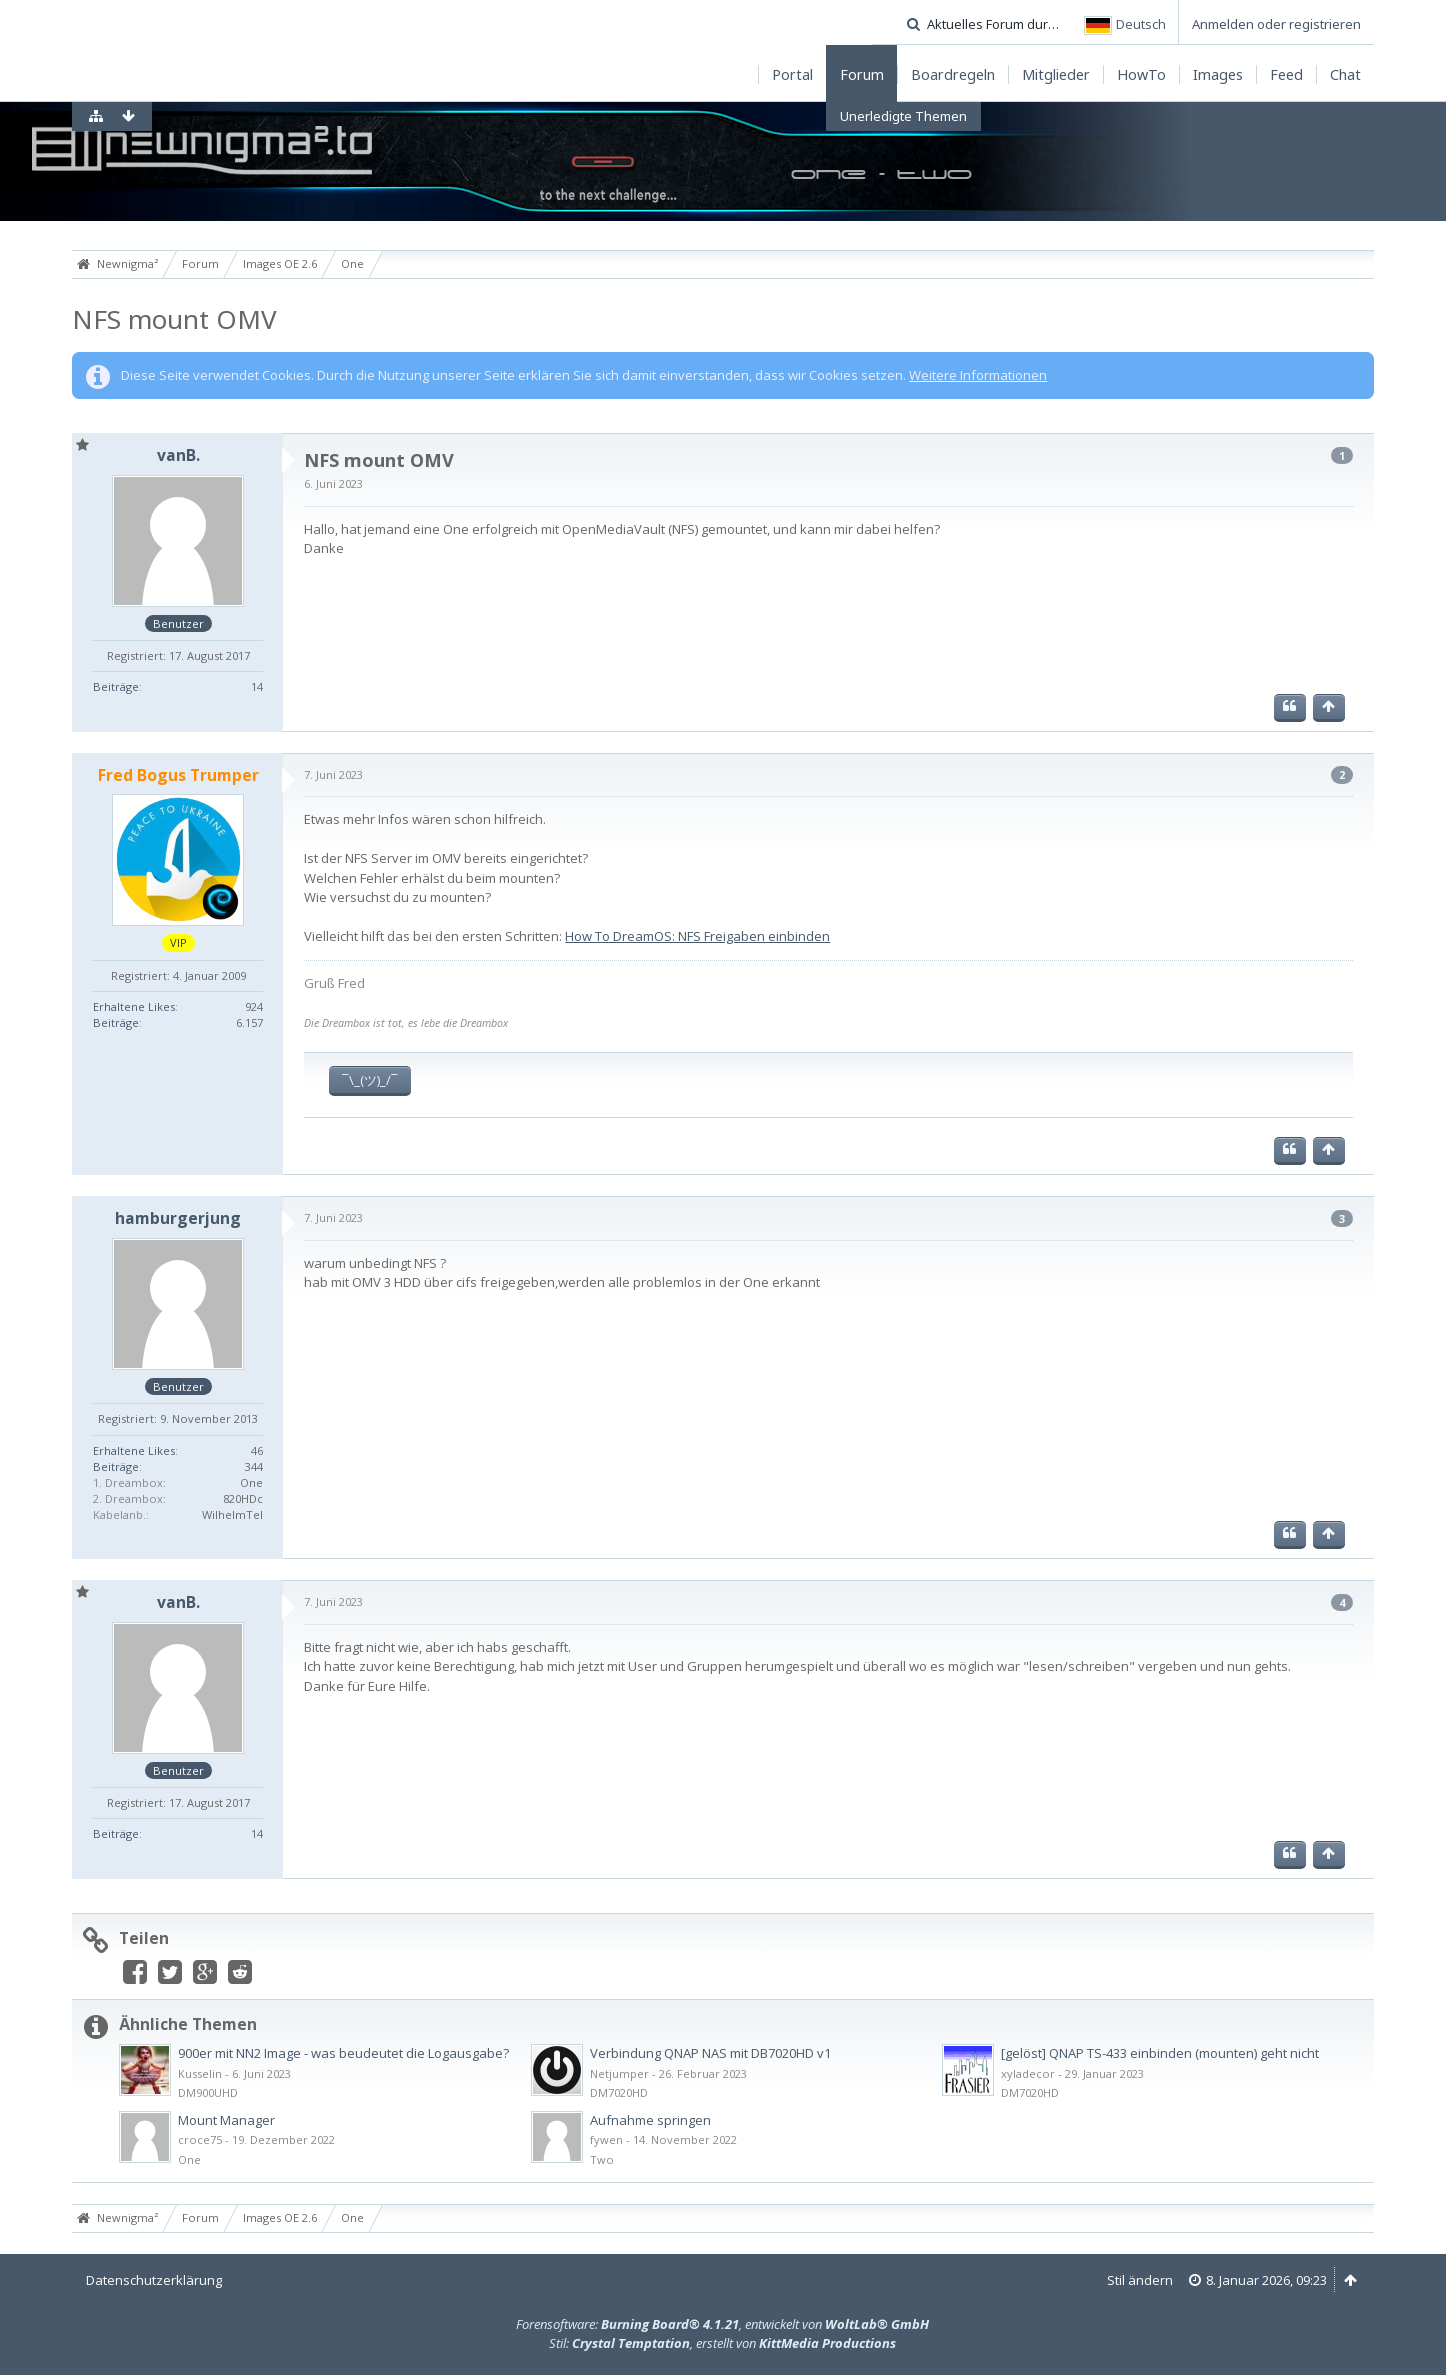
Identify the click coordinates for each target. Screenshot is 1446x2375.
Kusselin (200, 2073)
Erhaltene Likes (134, 1006)
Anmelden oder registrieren (1276, 24)
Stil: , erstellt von (722, 2343)
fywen (606, 2139)
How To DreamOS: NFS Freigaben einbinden (697, 936)
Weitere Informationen (978, 375)
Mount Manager (226, 2120)
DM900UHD (208, 2092)
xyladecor (1028, 2073)
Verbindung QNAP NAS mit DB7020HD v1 (710, 2053)
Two (602, 2159)
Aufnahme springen (650, 2120)
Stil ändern (1140, 2280)
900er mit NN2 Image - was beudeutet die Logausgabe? (343, 2053)
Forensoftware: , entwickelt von (722, 2324)
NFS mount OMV (174, 319)
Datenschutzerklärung (154, 2280)
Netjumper (619, 2073)
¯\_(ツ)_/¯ (370, 1080)
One (189, 2159)
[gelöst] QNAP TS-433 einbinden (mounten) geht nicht (1160, 2053)
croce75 (200, 2139)
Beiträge (116, 686)
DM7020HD (619, 2092)
